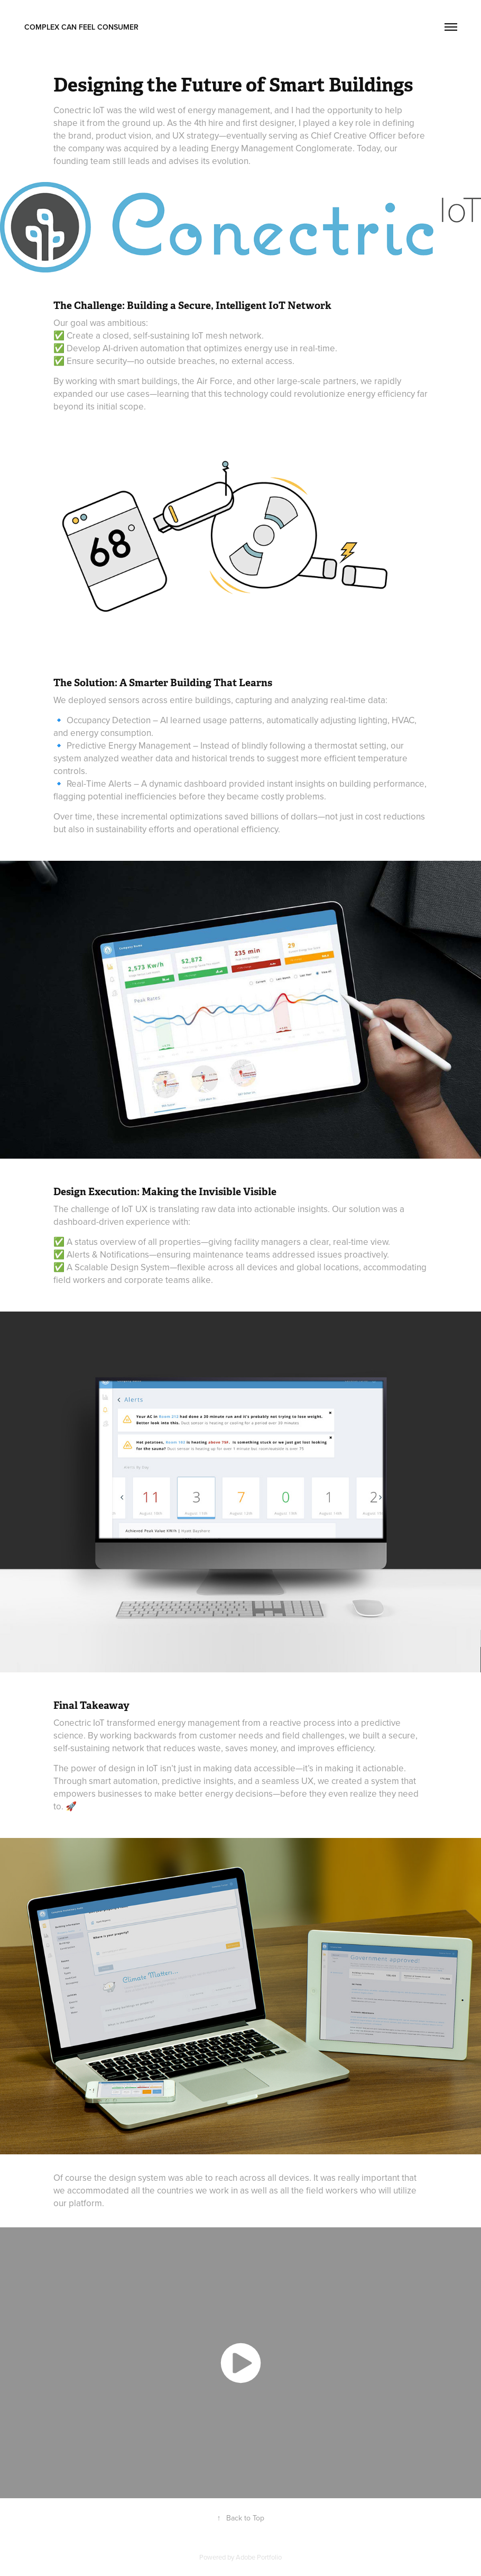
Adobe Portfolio (259, 2557)
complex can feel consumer (81, 27)
